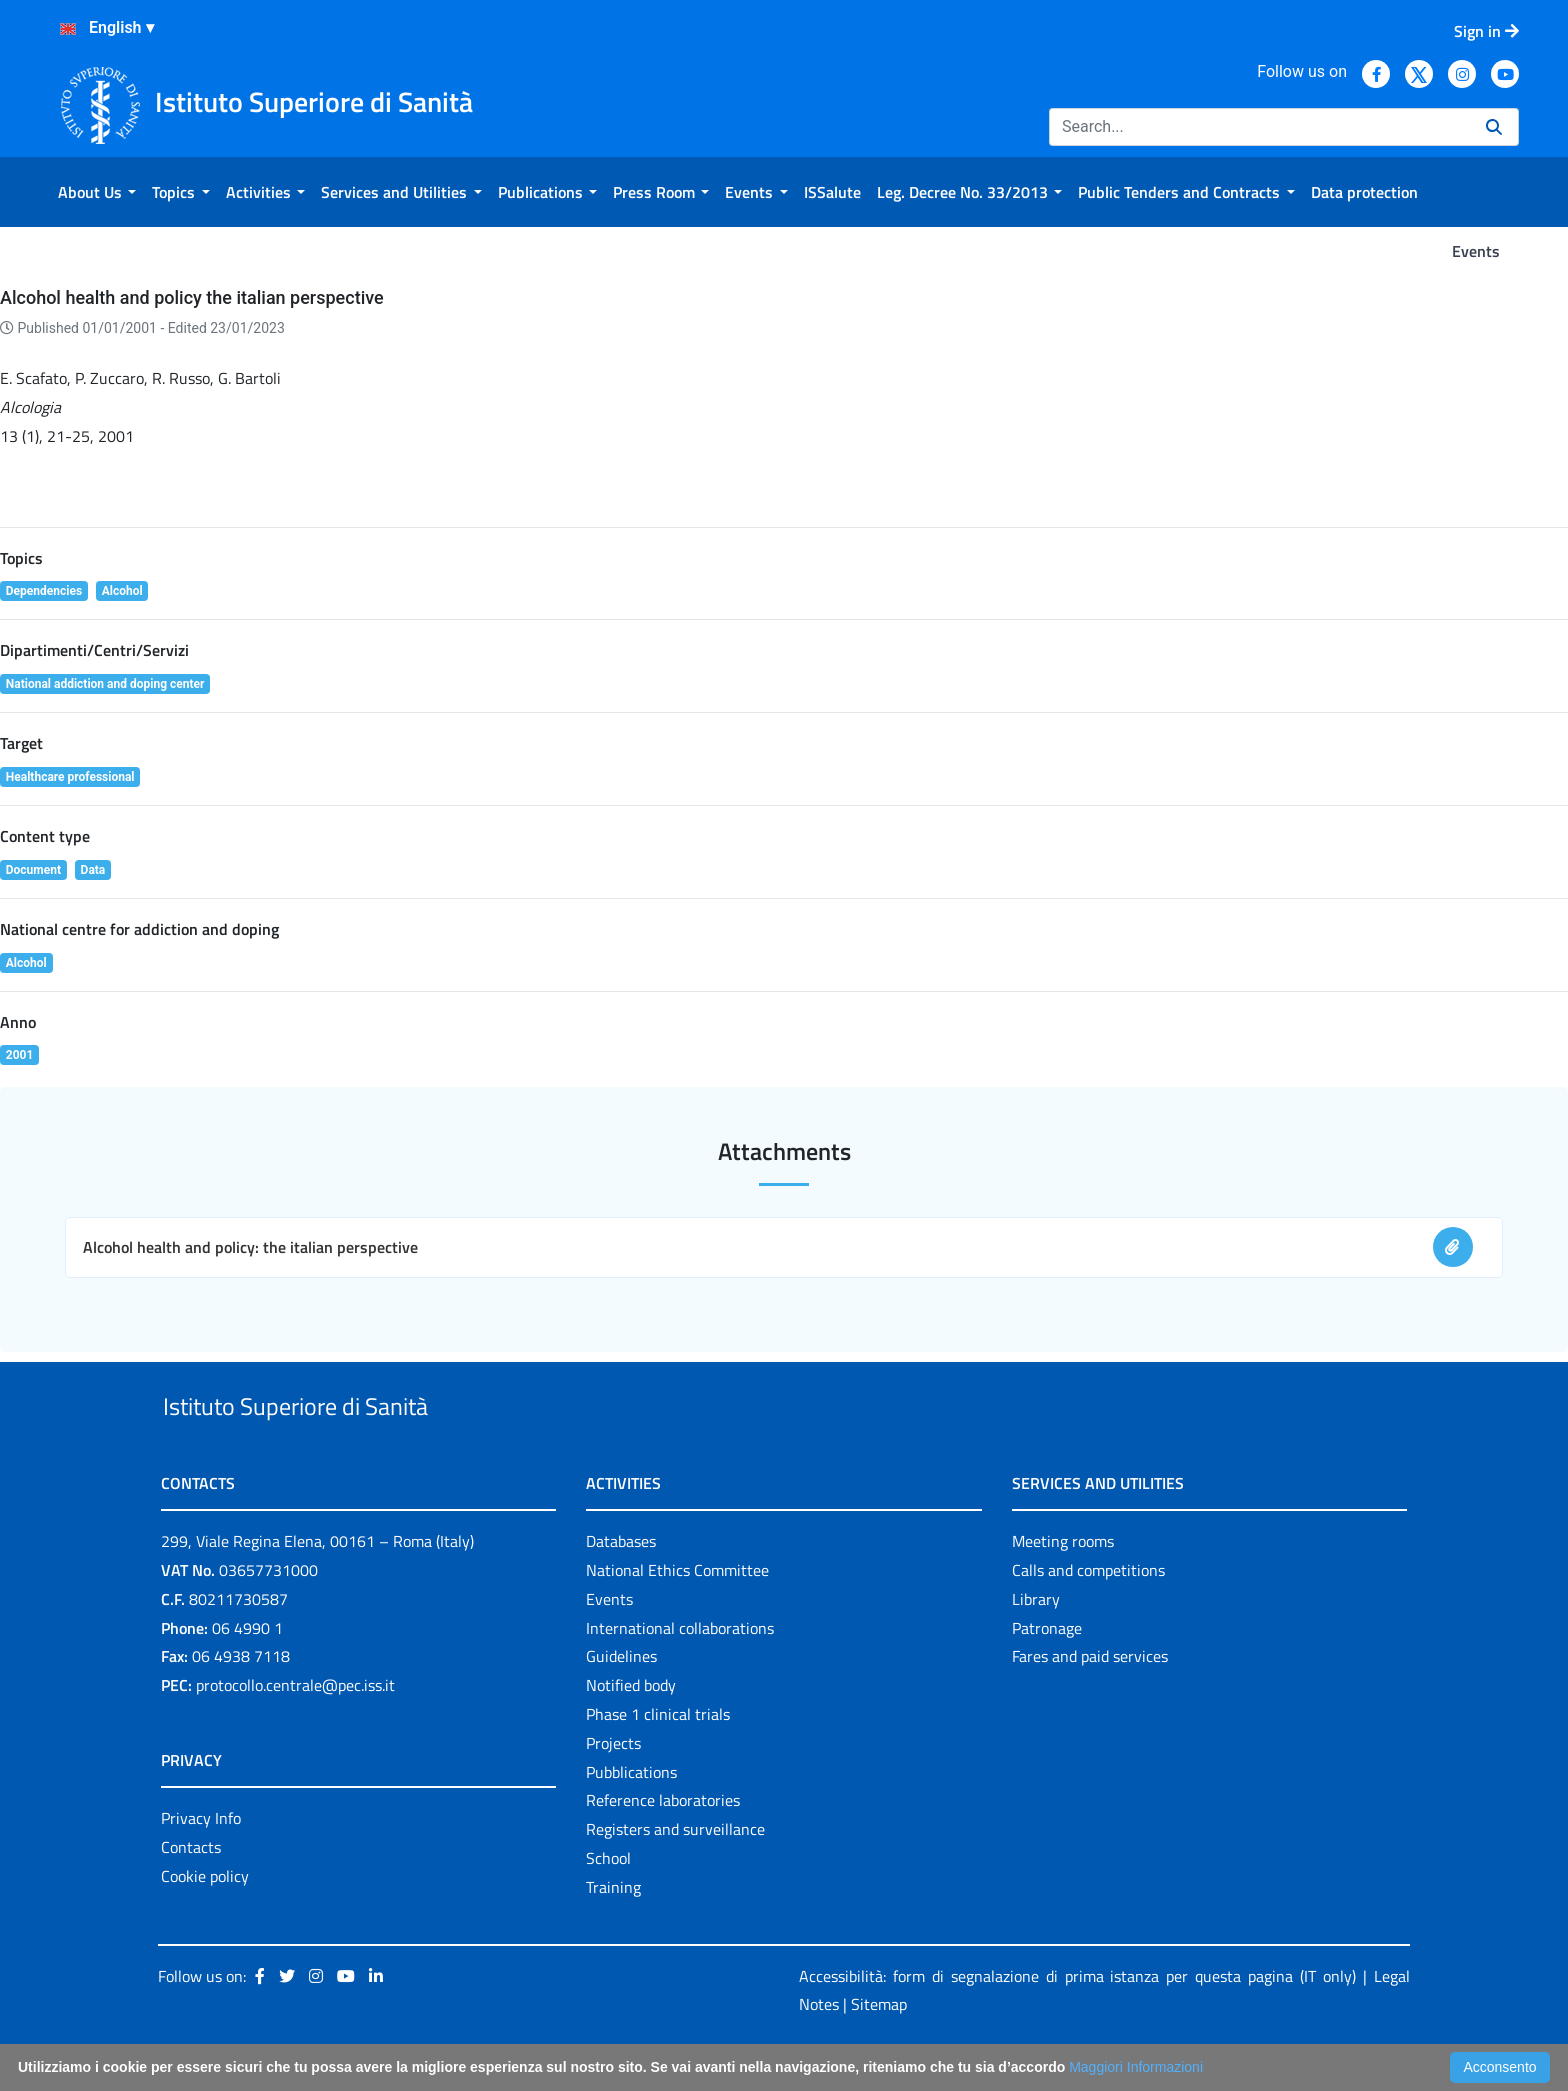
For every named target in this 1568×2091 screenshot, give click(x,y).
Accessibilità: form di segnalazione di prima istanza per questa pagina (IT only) (1077, 2022)
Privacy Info (201, 1864)
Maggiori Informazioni (1136, 2067)
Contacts (191, 1893)
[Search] (1259, 127)
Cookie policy (205, 1922)
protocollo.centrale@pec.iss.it (295, 1731)
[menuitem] (97, 192)
